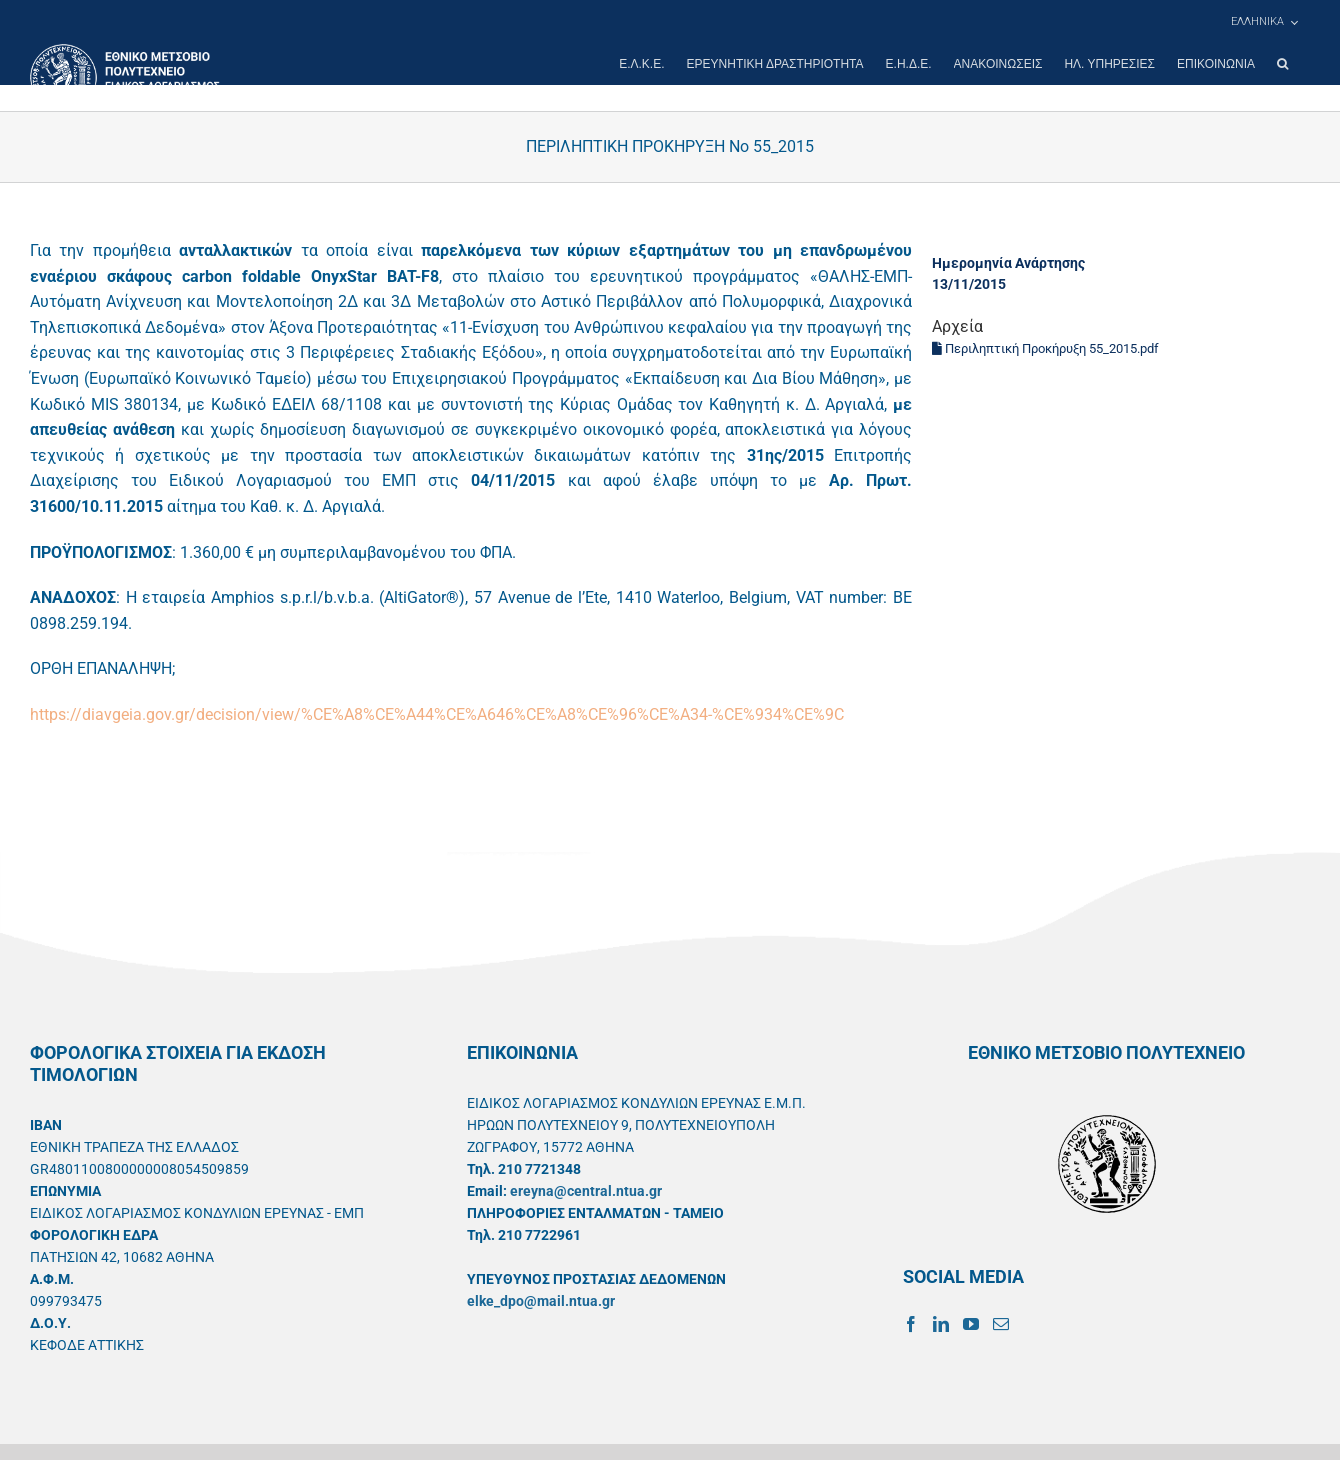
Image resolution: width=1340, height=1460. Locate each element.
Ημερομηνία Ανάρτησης (1008, 263)
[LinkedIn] (941, 1324)
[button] (1282, 64)
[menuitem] (1264, 22)
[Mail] (1001, 1324)
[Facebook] (911, 1324)
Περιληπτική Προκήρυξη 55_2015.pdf (1045, 348)
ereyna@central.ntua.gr (586, 1191)
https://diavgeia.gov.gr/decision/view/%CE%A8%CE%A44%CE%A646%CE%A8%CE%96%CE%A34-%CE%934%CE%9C (437, 714)
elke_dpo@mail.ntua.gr (541, 1301)
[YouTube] (971, 1324)
